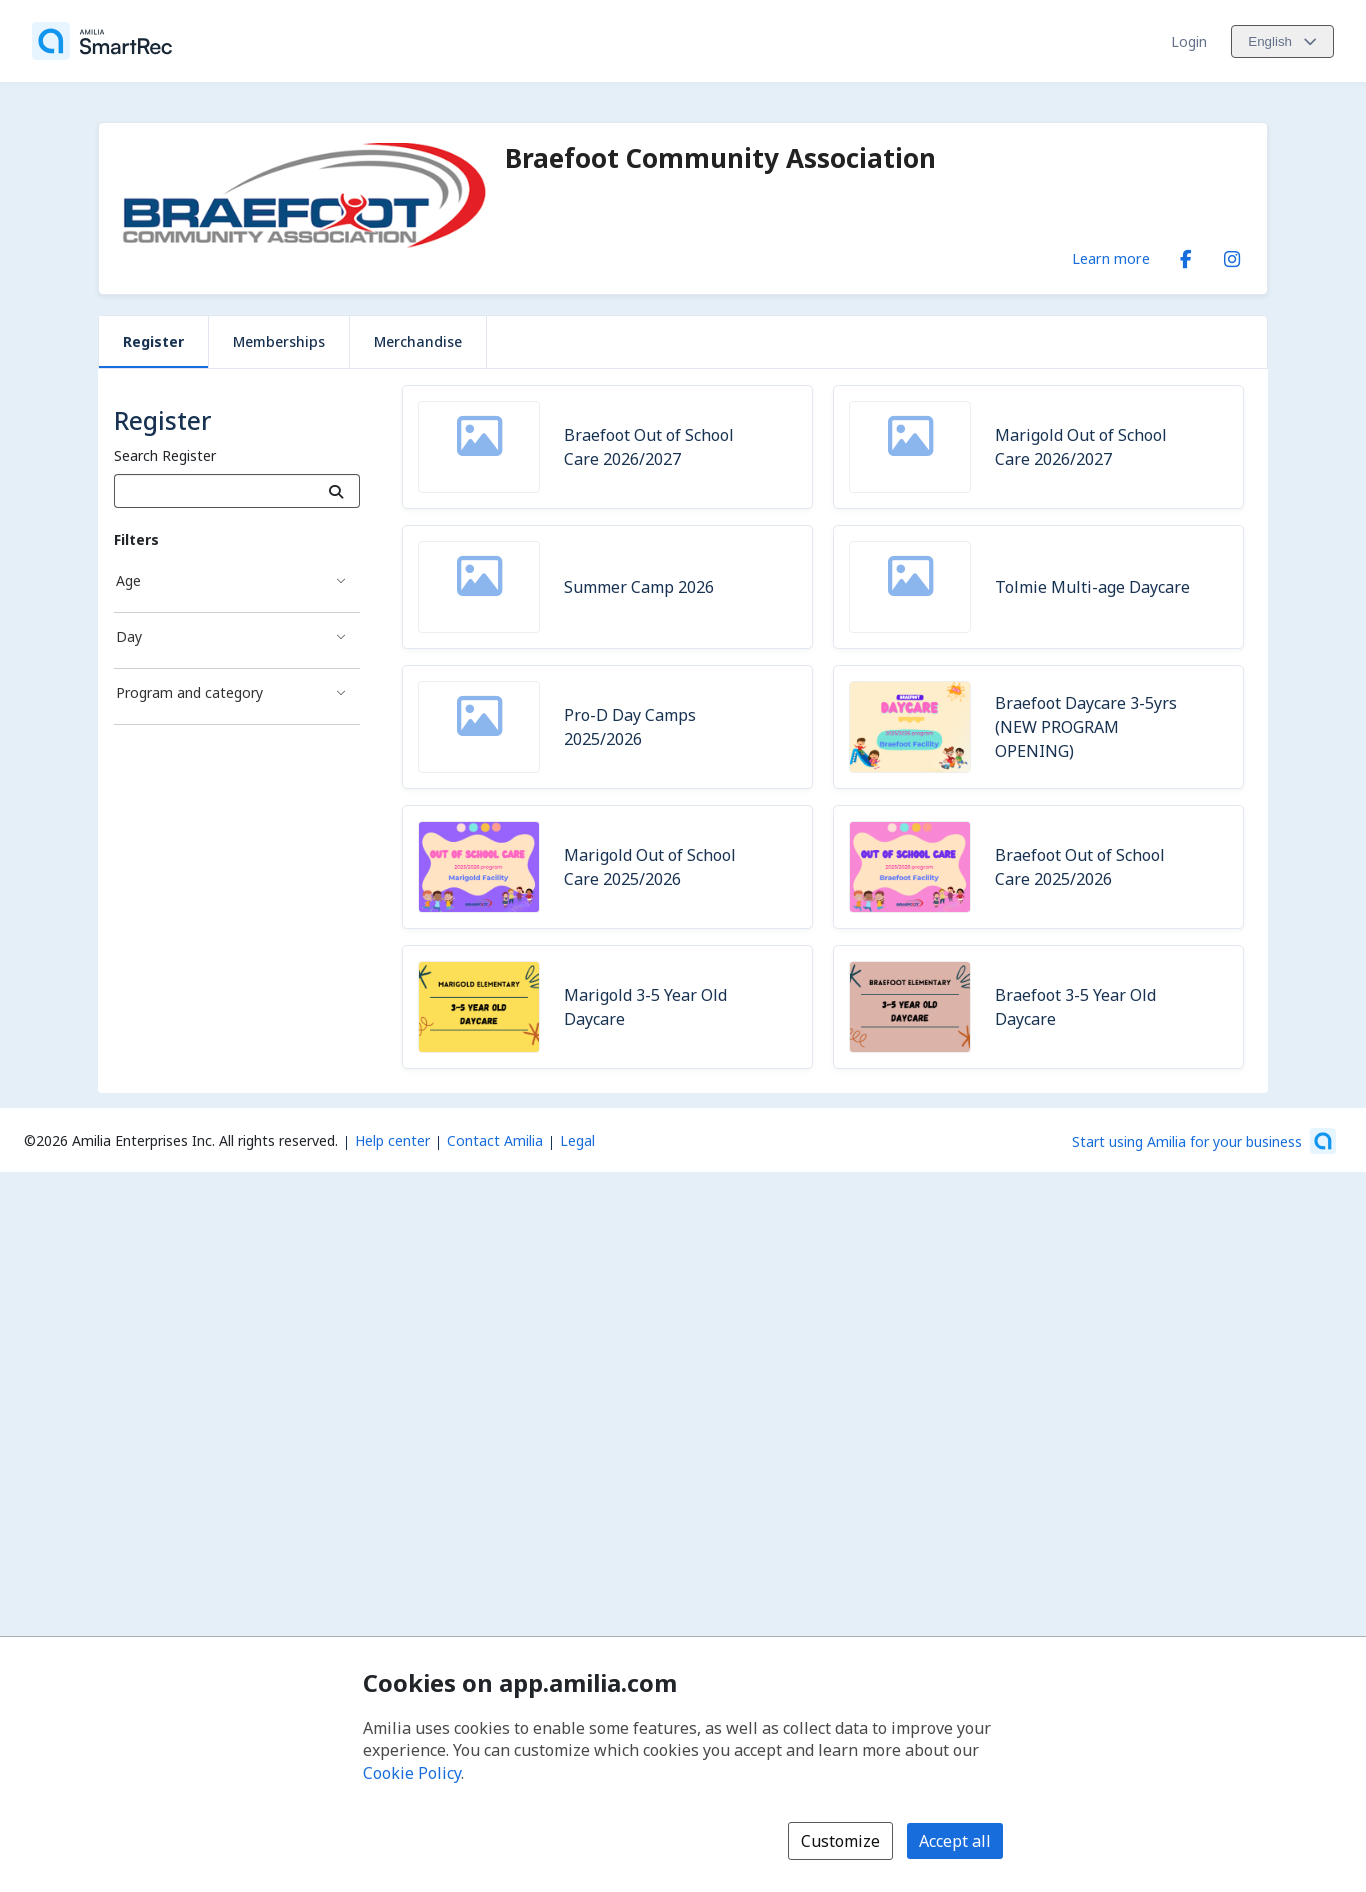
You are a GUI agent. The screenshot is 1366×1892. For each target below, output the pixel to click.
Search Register (165, 455)
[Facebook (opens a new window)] (1186, 255)
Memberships (279, 341)
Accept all (955, 1841)
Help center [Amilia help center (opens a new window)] (392, 1140)
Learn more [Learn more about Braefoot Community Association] (1111, 258)
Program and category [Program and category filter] (189, 692)
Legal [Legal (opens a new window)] (577, 1140)
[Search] (336, 491)
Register (153, 341)
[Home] (102, 41)
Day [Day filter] (129, 636)
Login (1189, 41)
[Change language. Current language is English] (1282, 41)
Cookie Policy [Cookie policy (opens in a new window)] (412, 1773)
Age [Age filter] (128, 580)
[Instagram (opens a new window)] (1232, 255)
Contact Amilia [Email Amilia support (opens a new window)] (495, 1140)
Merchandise (418, 341)
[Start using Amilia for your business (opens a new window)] (1204, 1141)
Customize (840, 1841)
